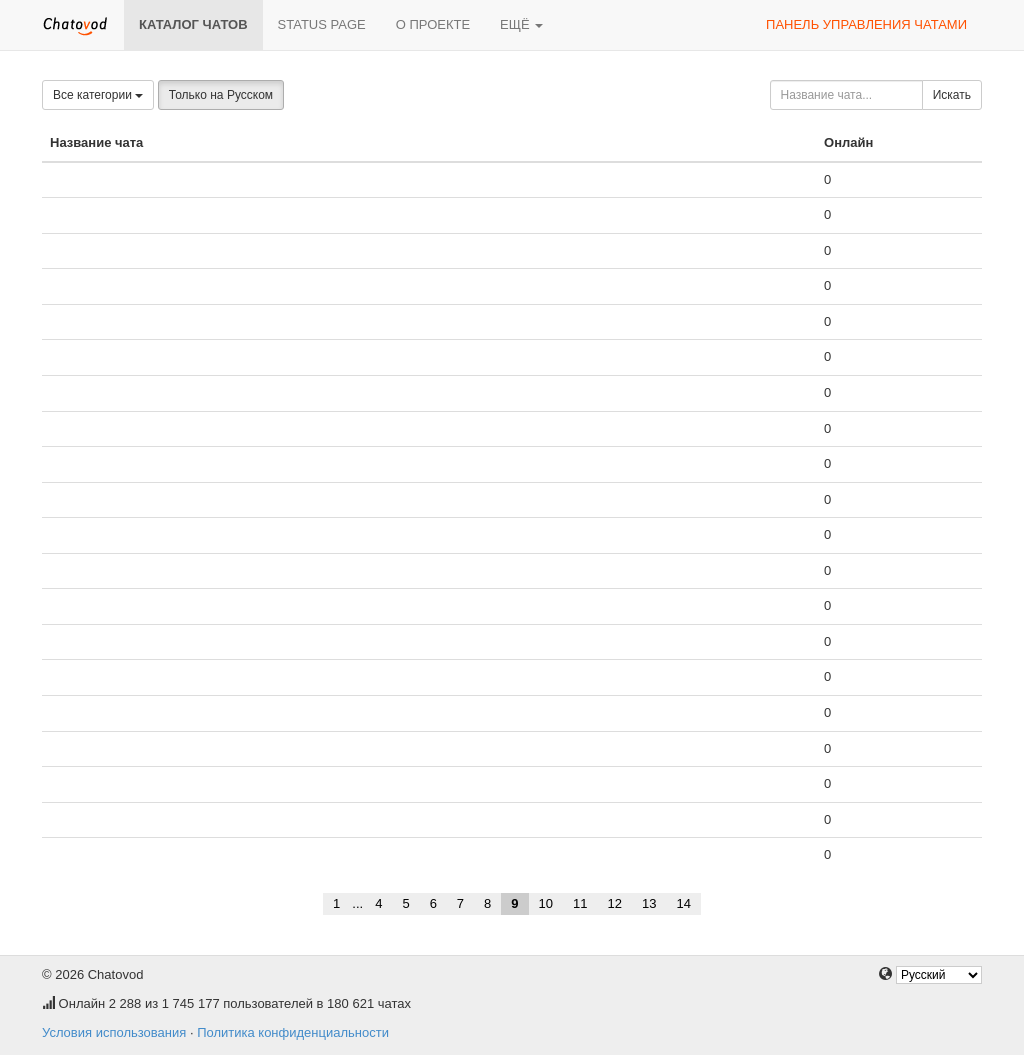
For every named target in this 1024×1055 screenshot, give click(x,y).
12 (615, 903)
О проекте (433, 24)
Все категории (98, 95)
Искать (952, 95)
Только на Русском (221, 95)
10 (546, 903)
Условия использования (114, 1032)
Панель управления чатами (866, 24)
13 (649, 903)
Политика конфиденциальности (293, 1032)
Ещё (521, 24)
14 (683, 903)
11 (580, 903)
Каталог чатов (193, 24)
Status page (322, 24)
